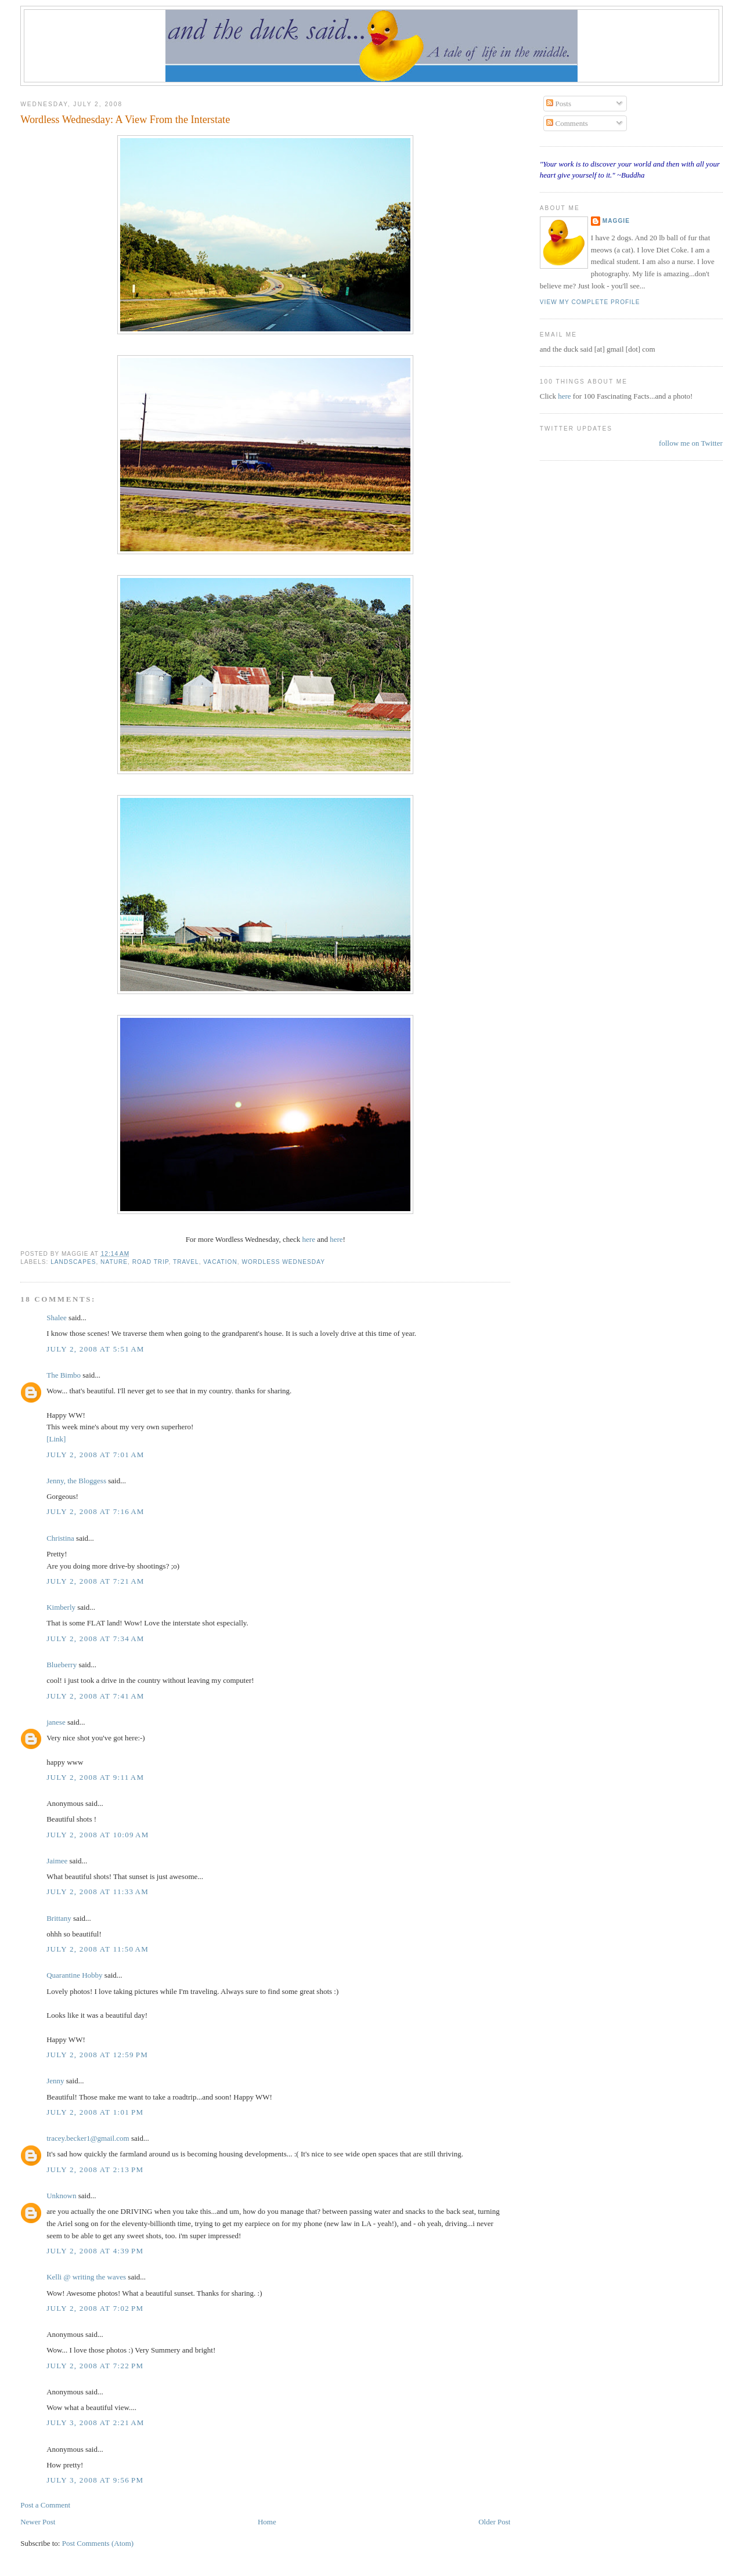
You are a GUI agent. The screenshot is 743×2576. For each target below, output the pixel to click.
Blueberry (61, 1664)
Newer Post (37, 2521)
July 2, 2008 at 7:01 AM (95, 1454)
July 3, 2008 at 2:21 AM (95, 2422)
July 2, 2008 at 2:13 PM (94, 2169)
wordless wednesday (283, 1262)
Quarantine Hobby (74, 1975)
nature (114, 1262)
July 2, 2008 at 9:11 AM (95, 1777)
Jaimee (56, 1860)
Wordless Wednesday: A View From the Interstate (125, 119)
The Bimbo (63, 1375)
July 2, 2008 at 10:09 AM (97, 1834)
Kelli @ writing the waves (86, 2276)
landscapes (73, 1262)
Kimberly (60, 1607)
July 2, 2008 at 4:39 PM (94, 2250)
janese (55, 1722)
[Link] (56, 1439)
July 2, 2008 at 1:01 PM (94, 2112)
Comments (567, 123)
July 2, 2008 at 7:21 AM (95, 1581)
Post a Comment (45, 2505)
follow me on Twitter (691, 443)
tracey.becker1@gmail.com (87, 2138)
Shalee (56, 1317)
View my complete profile (590, 302)
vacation (220, 1262)
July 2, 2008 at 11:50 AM (97, 1949)
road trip (150, 1262)
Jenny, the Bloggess (76, 1480)
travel (186, 1262)
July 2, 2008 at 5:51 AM (95, 1349)
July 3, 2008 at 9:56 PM (94, 2480)
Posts (558, 103)
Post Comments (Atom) (98, 2543)
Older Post (494, 2521)
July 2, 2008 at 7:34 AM (95, 1638)
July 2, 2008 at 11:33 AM (97, 1891)
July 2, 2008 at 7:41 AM (95, 1696)
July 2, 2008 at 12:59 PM (97, 2054)
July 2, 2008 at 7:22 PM (94, 2365)
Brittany (58, 1918)
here (308, 1239)
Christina (60, 1538)
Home (267, 2521)
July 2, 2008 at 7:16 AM (95, 1511)
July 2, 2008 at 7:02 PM (94, 2308)
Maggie (616, 221)
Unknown (61, 2195)
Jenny (55, 2080)
